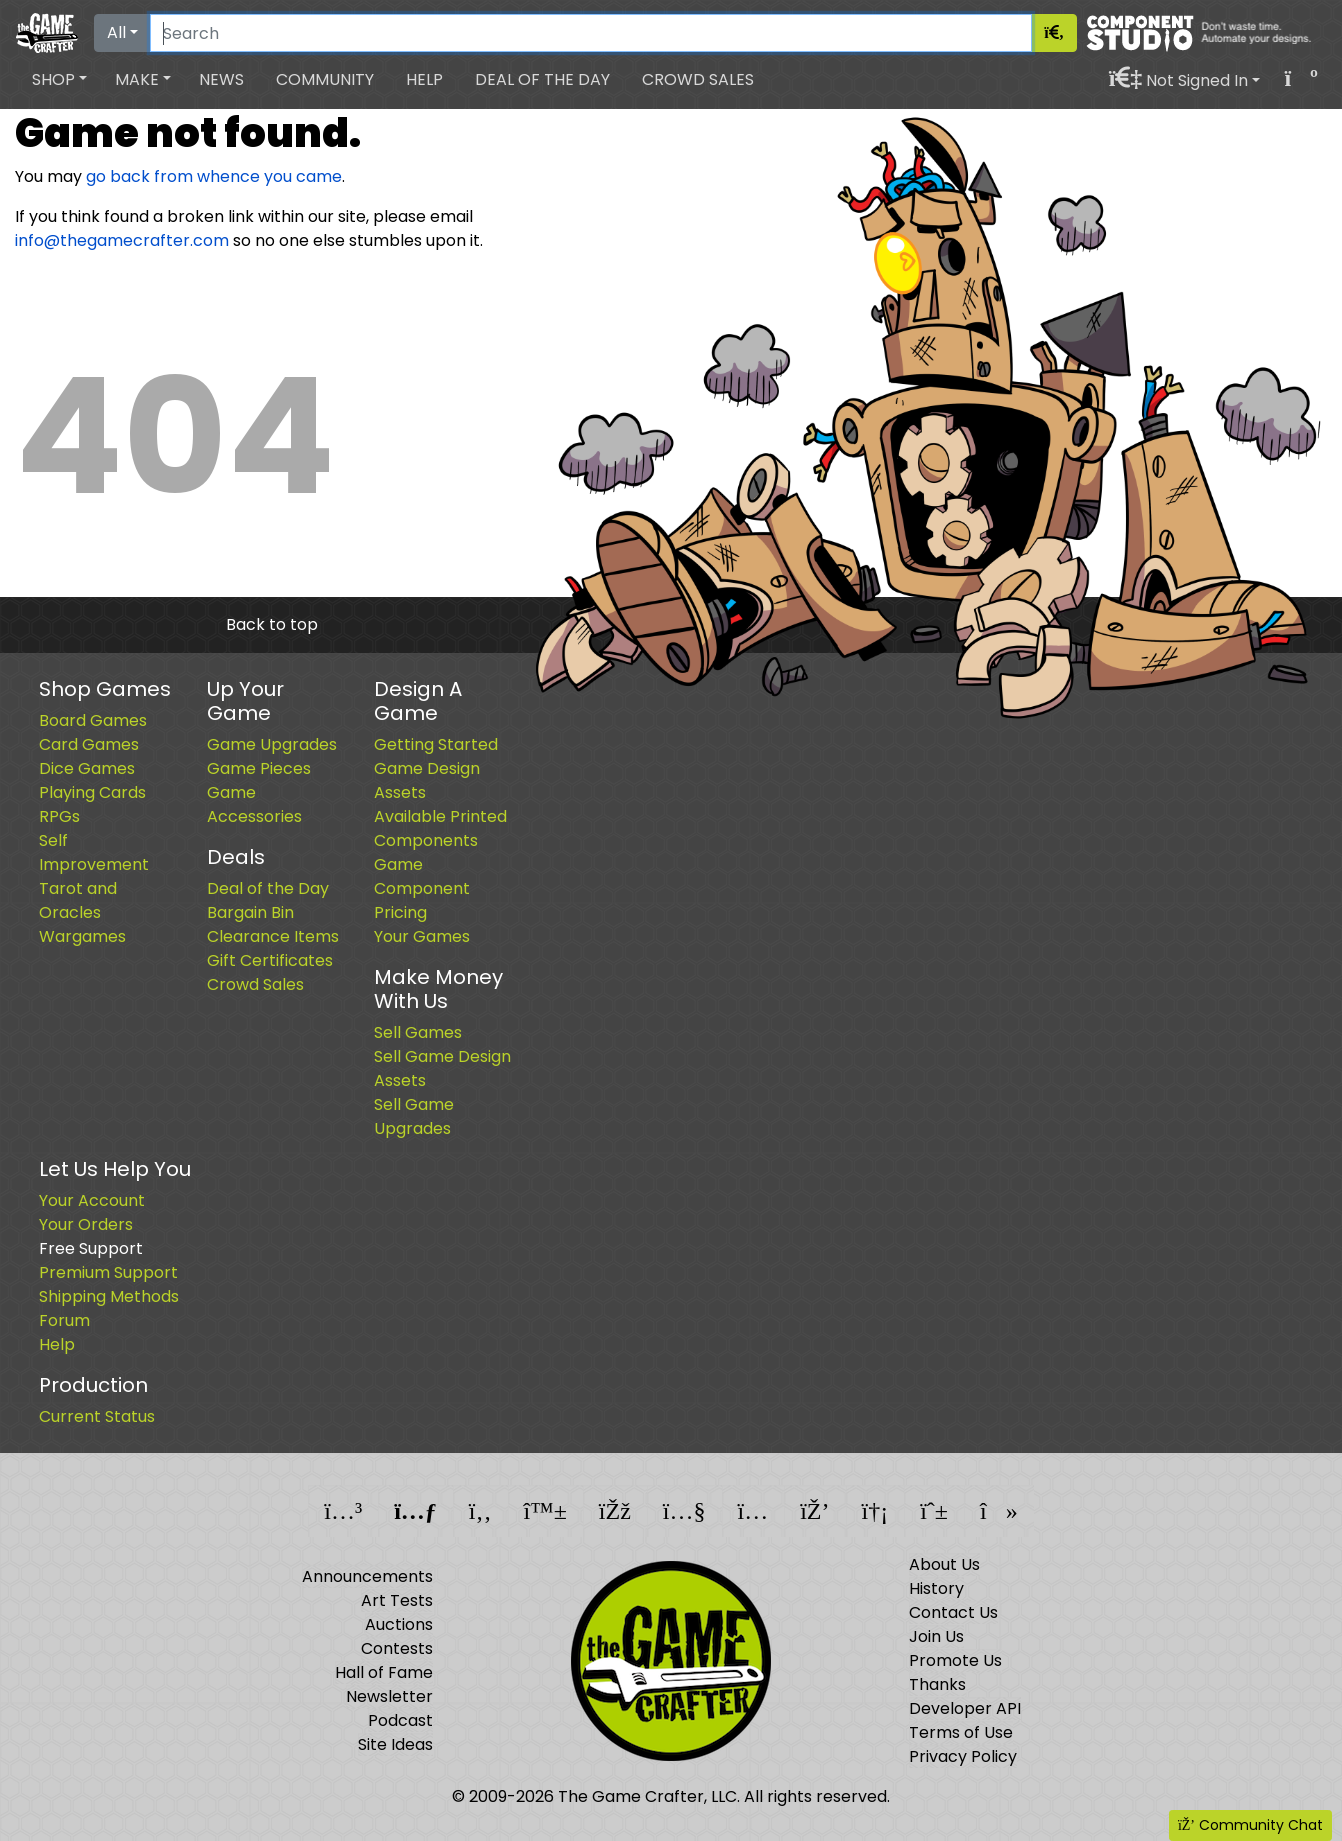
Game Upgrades (272, 744)
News (221, 79)
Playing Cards (92, 792)
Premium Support (108, 1272)
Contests (397, 1648)
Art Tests (397, 1600)
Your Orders (86, 1224)
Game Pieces (259, 768)
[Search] (591, 33)
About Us (944, 1564)
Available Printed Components (440, 828)
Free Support (91, 1248)
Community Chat (1250, 1825)
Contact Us (953, 1612)
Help (424, 79)
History (936, 1588)
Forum (64, 1320)
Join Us (936, 1636)
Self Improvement (94, 852)
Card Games (89, 744)
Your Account (92, 1200)
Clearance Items (273, 936)
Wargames (82, 936)
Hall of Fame (384, 1672)
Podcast (400, 1720)
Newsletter (389, 1696)
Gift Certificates (270, 960)
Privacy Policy (963, 1756)
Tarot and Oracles (78, 900)
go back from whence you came (214, 176)
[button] (59, 80)
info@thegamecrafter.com (122, 240)
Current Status (97, 1416)
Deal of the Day (542, 79)
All (116, 32)
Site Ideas (395, 1744)
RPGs (59, 816)
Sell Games (418, 1032)
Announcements (367, 1576)
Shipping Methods (109, 1296)
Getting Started (436, 744)
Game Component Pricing (422, 888)
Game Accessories (254, 804)
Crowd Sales (698, 79)
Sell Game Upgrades (414, 1116)
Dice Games (87, 768)
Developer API (965, 1708)
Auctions (399, 1624)
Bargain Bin (250, 912)
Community (325, 79)
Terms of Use (961, 1732)
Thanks (937, 1684)
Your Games (422, 936)
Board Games (93, 720)
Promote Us (955, 1660)
